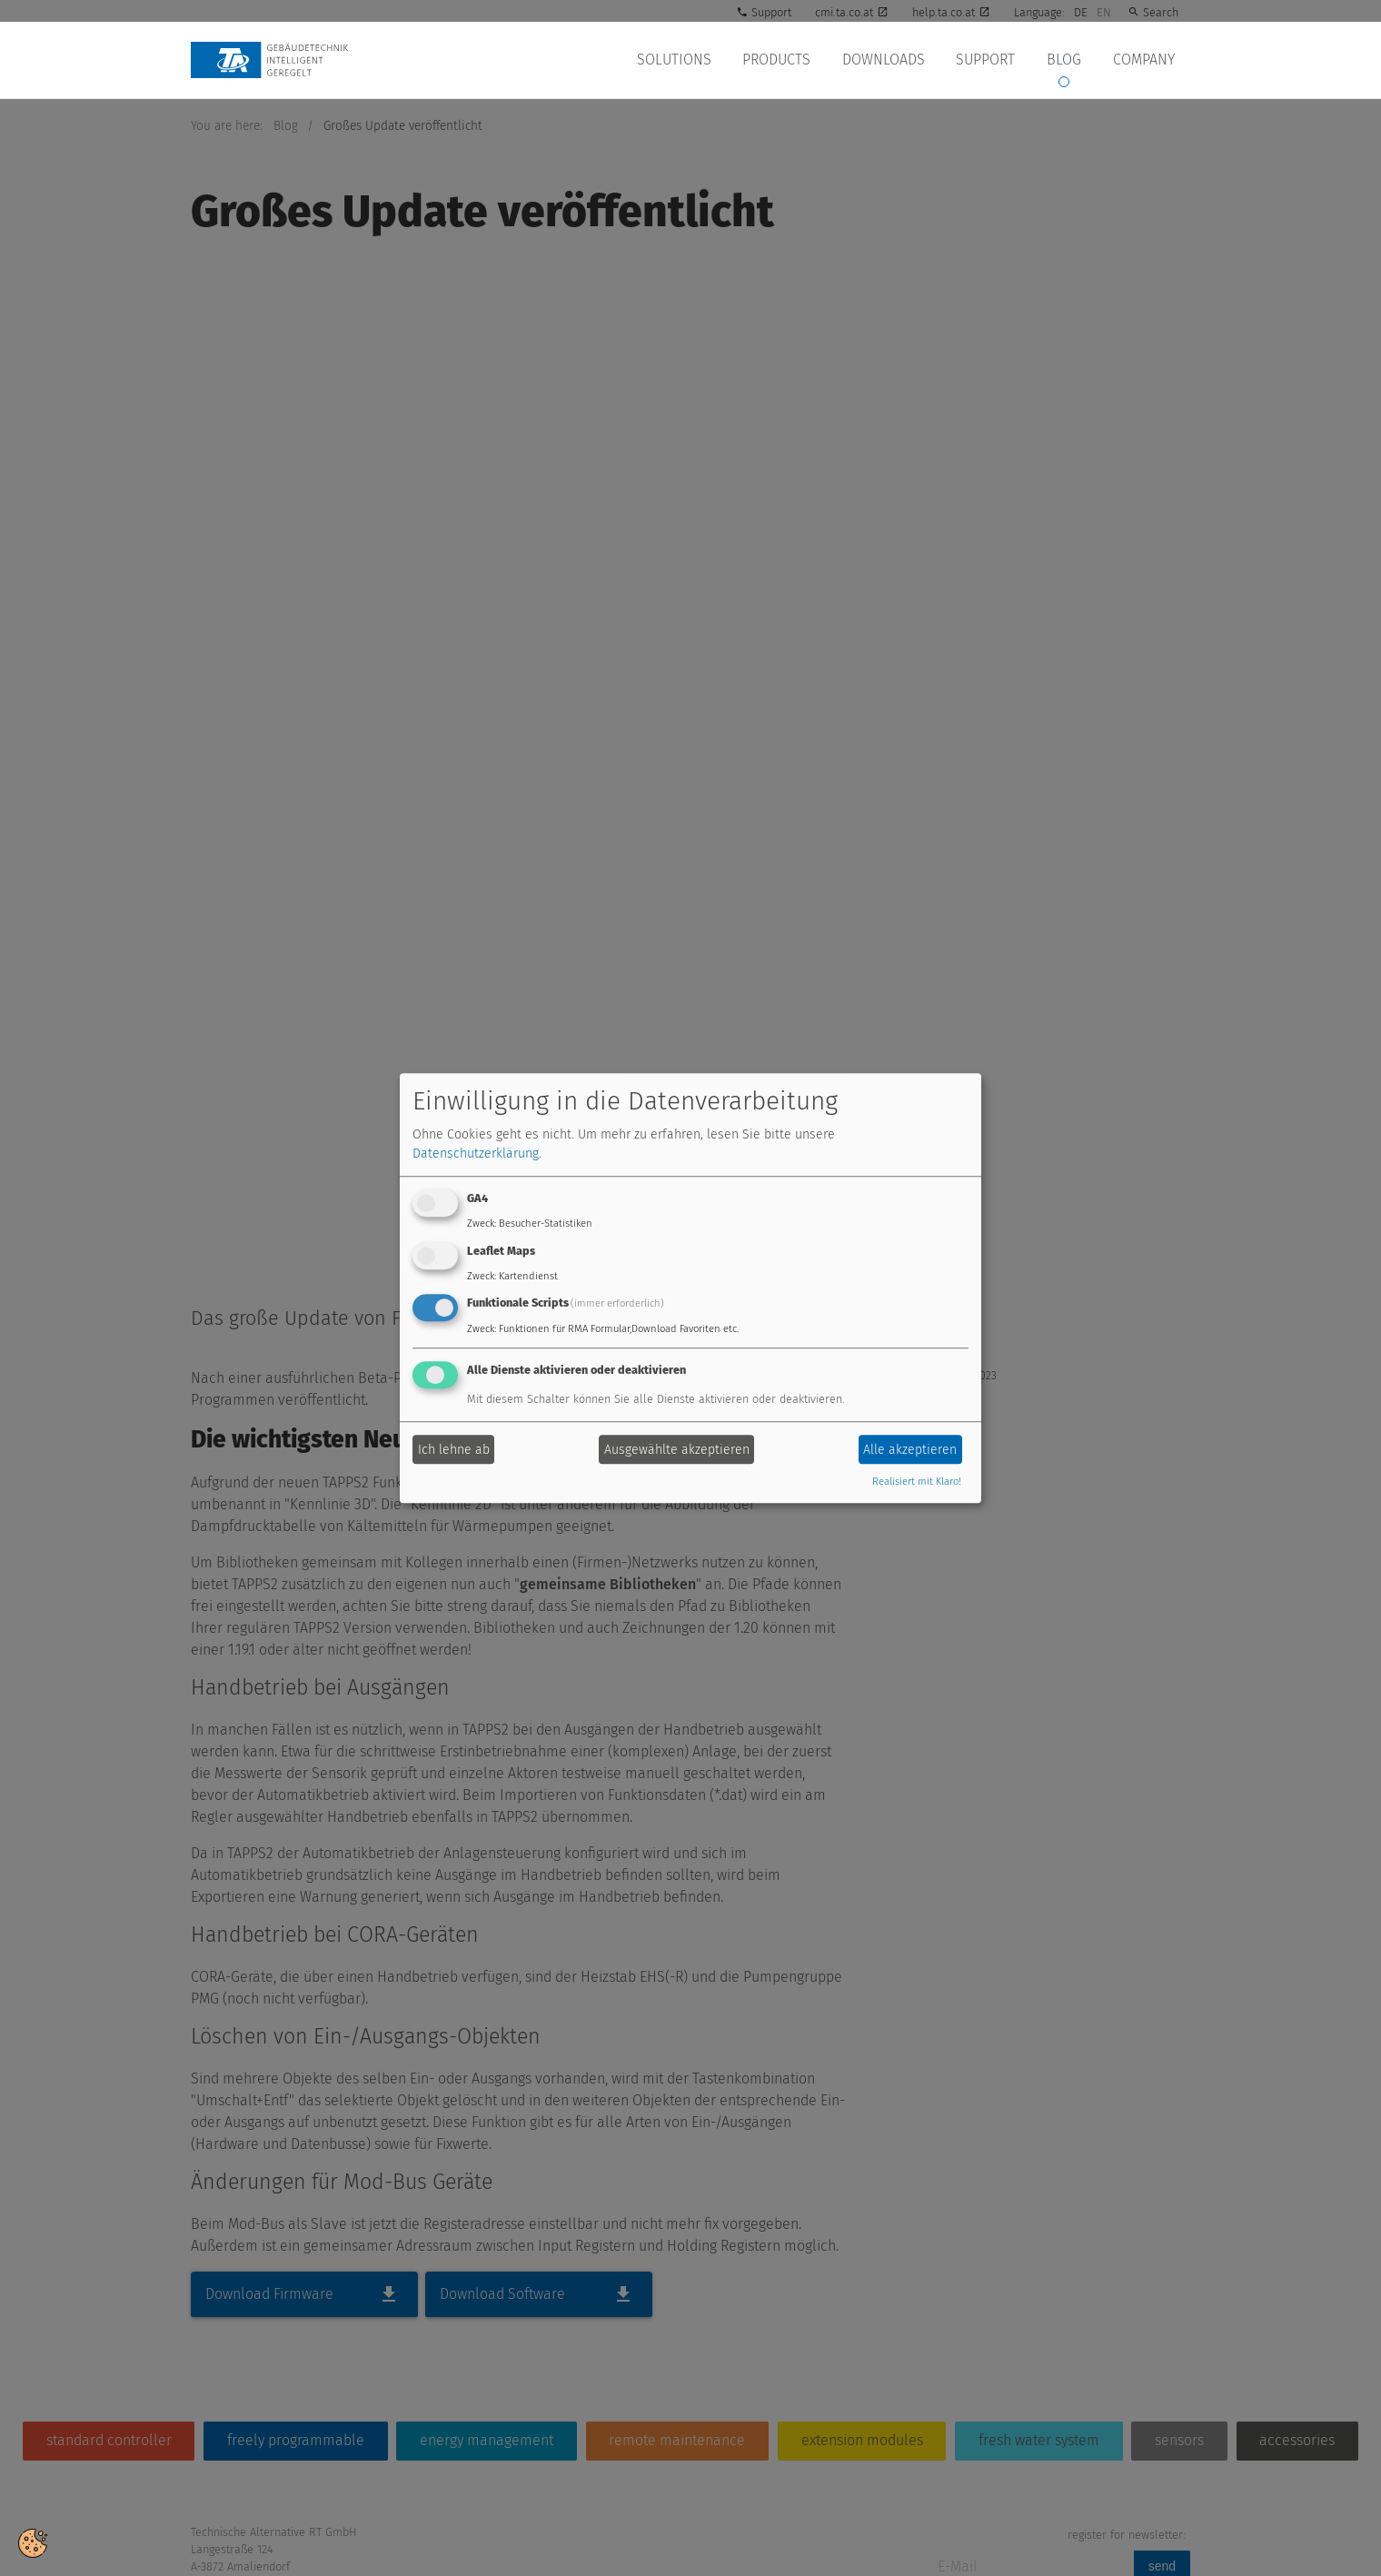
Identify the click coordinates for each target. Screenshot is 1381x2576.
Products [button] (787, 59)
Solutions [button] (687, 59)
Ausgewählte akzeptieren (677, 1449)
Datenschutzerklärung (475, 1153)
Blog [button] (1067, 59)
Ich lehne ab (454, 1449)
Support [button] (991, 59)
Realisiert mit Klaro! (916, 1482)
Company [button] (1145, 59)
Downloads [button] (891, 59)
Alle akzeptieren (910, 1449)
